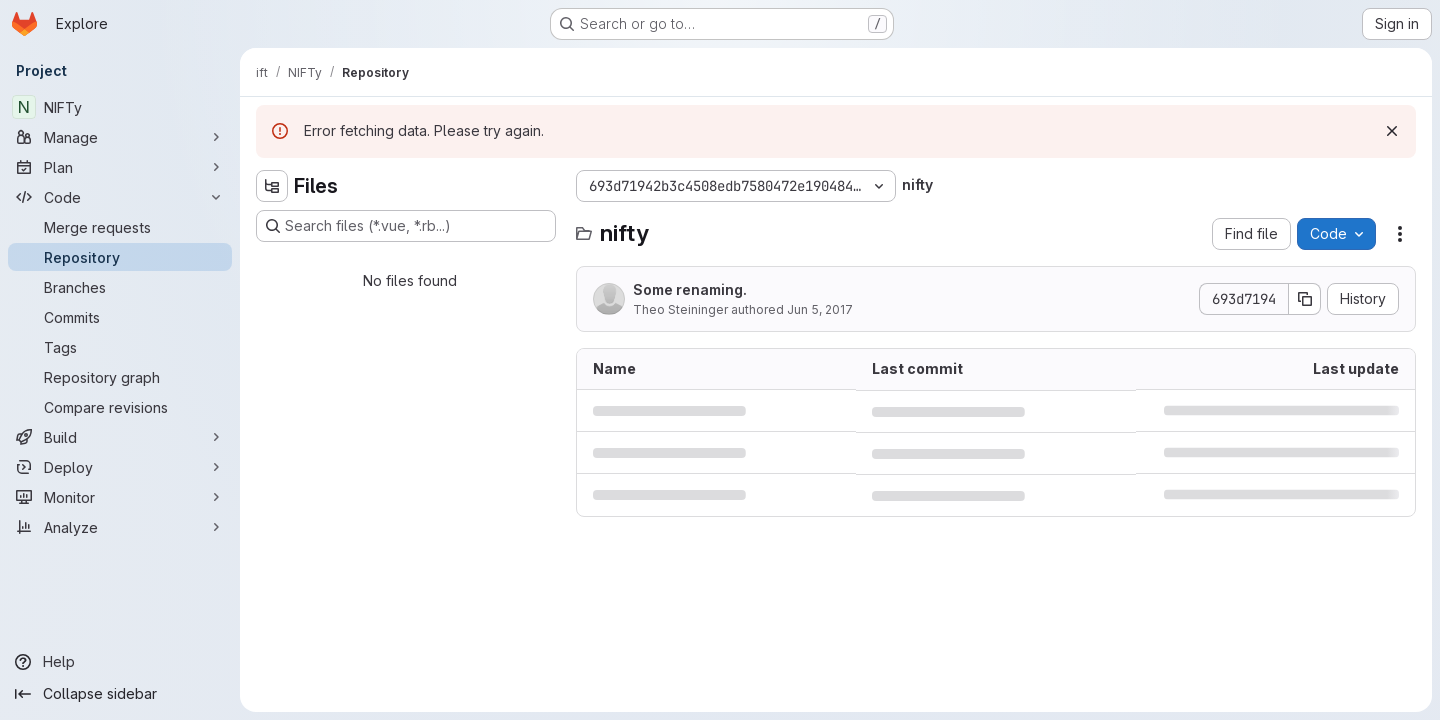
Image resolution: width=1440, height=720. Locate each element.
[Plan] (120, 167)
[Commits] (120, 317)
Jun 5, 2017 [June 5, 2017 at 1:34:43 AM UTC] (820, 309)
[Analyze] (120, 527)
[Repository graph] (120, 377)
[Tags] (120, 347)
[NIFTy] (120, 107)
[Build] (120, 437)
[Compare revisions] (120, 407)
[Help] (120, 662)
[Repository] (120, 257)
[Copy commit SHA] (1305, 299)
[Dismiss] (1392, 131)
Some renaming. (690, 289)
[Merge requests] (120, 227)
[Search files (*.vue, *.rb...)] (406, 226)
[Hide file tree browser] (272, 186)
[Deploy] (120, 467)
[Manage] (120, 137)
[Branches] (120, 287)
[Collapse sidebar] (120, 694)
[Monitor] (120, 497)
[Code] (120, 197)
